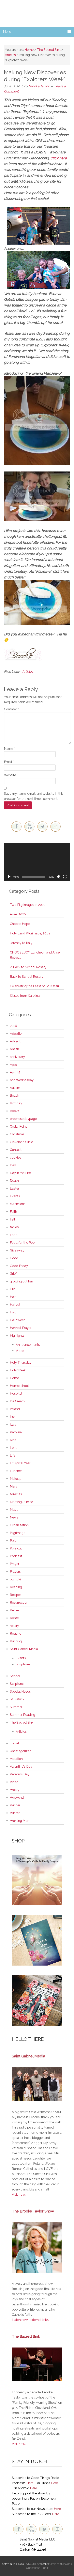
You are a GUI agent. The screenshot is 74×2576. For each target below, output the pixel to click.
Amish (14, 1049)
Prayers (15, 1571)
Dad (13, 1165)
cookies (15, 1157)
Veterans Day (19, 1774)
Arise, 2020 (18, 914)
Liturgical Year (20, 1463)
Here (29, 2483)
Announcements (28, 1345)
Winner (15, 1805)
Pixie (13, 1541)
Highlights (17, 1335)
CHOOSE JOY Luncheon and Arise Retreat (35, 955)
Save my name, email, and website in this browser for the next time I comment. (33, 796)
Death (14, 1181)
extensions (17, 1204)
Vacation (16, 1759)
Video (20, 1351)
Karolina (16, 1432)
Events (15, 1196)
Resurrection (19, 1602)
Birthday (16, 1103)
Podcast (16, 1556)
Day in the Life (20, 1173)
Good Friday (19, 1266)
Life (12, 1455)
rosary (14, 1626)
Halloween (17, 1320)
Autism (15, 1088)
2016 (13, 1026)
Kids (13, 1440)
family (14, 1227)
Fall (12, 1219)
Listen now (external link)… (30, 2320)
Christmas (17, 1134)
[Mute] (58, 877)
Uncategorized (20, 1751)
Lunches (16, 1471)
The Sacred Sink (21, 1722)
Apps (14, 1064)
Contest (16, 1150)
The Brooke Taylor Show (33, 2211)
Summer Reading (22, 1715)
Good (14, 1258)
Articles (27, 671)
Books (14, 1111)
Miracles (16, 1494)
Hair (13, 1297)
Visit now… (19, 2444)
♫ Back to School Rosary (28, 967)
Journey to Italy (21, 943)
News (14, 1517)
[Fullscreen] (65, 877)
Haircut (15, 1304)
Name (9, 748)
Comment (11, 709)
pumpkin (16, 1579)
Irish (13, 1417)
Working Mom (20, 1821)
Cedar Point (18, 1126)
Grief (13, 1273)
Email (9, 762)
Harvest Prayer (20, 1328)
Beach (14, 1095)
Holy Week (18, 1370)
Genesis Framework (59, 2564)
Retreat (15, 1610)
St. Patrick (17, 1699)
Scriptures (23, 1664)
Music (14, 1510)
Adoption (16, 1033)
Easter (14, 1188)
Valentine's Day (21, 1766)
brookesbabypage (23, 1119)
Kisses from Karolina (25, 996)
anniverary (17, 1057)
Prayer (14, 1564)
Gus (13, 1289)
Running (16, 1641)
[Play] (9, 877)
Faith (13, 1212)
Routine (15, 1633)
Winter (15, 1813)
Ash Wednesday (22, 1080)
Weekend (17, 1797)
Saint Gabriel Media (24, 1649)
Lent (13, 1448)
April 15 (15, 1072)
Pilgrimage (17, 1533)
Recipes (16, 1595)
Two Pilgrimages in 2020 (28, 905)
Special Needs (20, 1691)
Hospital (16, 1393)
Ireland (15, 1409)
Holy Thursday (20, 1362)
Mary (13, 1486)
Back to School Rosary (26, 977)
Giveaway (17, 1250)
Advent (15, 1041)
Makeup (16, 1479)
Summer (16, 1707)
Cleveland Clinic (21, 1142)
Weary (14, 1790)
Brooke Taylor (37, 12)
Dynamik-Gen (33, 2564)
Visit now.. (19, 2194)
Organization (19, 1525)
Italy (13, 1424)
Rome (14, 1618)
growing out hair (21, 1281)
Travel (14, 1743)
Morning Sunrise (21, 1502)
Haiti (13, 1312)
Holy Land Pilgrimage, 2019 (30, 933)
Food (14, 1235)
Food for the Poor (23, 1243)
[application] (37, 862)
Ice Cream (17, 1401)
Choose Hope (20, 924)
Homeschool (19, 1386)
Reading (16, 1587)
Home (14, 1378)
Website (10, 775)
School (15, 1676)
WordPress (33, 2568)
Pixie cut (16, 1548)
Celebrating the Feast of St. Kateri (34, 986)
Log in (46, 2568)
